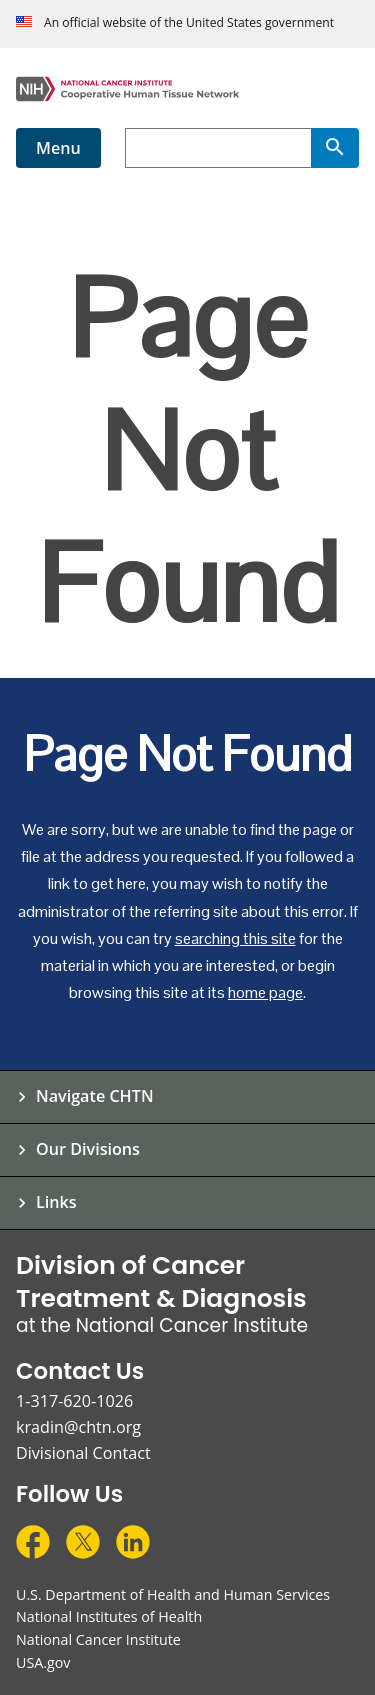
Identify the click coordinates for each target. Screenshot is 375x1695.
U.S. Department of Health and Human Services (173, 1594)
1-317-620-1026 (74, 1401)
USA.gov (43, 1662)
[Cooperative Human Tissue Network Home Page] (187, 89)
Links (56, 1202)
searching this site (235, 938)
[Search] (335, 148)
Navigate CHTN (95, 1096)
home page (265, 992)
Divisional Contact (83, 1453)
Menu (58, 148)
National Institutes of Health (109, 1616)
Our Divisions (88, 1149)
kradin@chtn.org (78, 1427)
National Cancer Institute (98, 1639)
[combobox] (218, 148)
